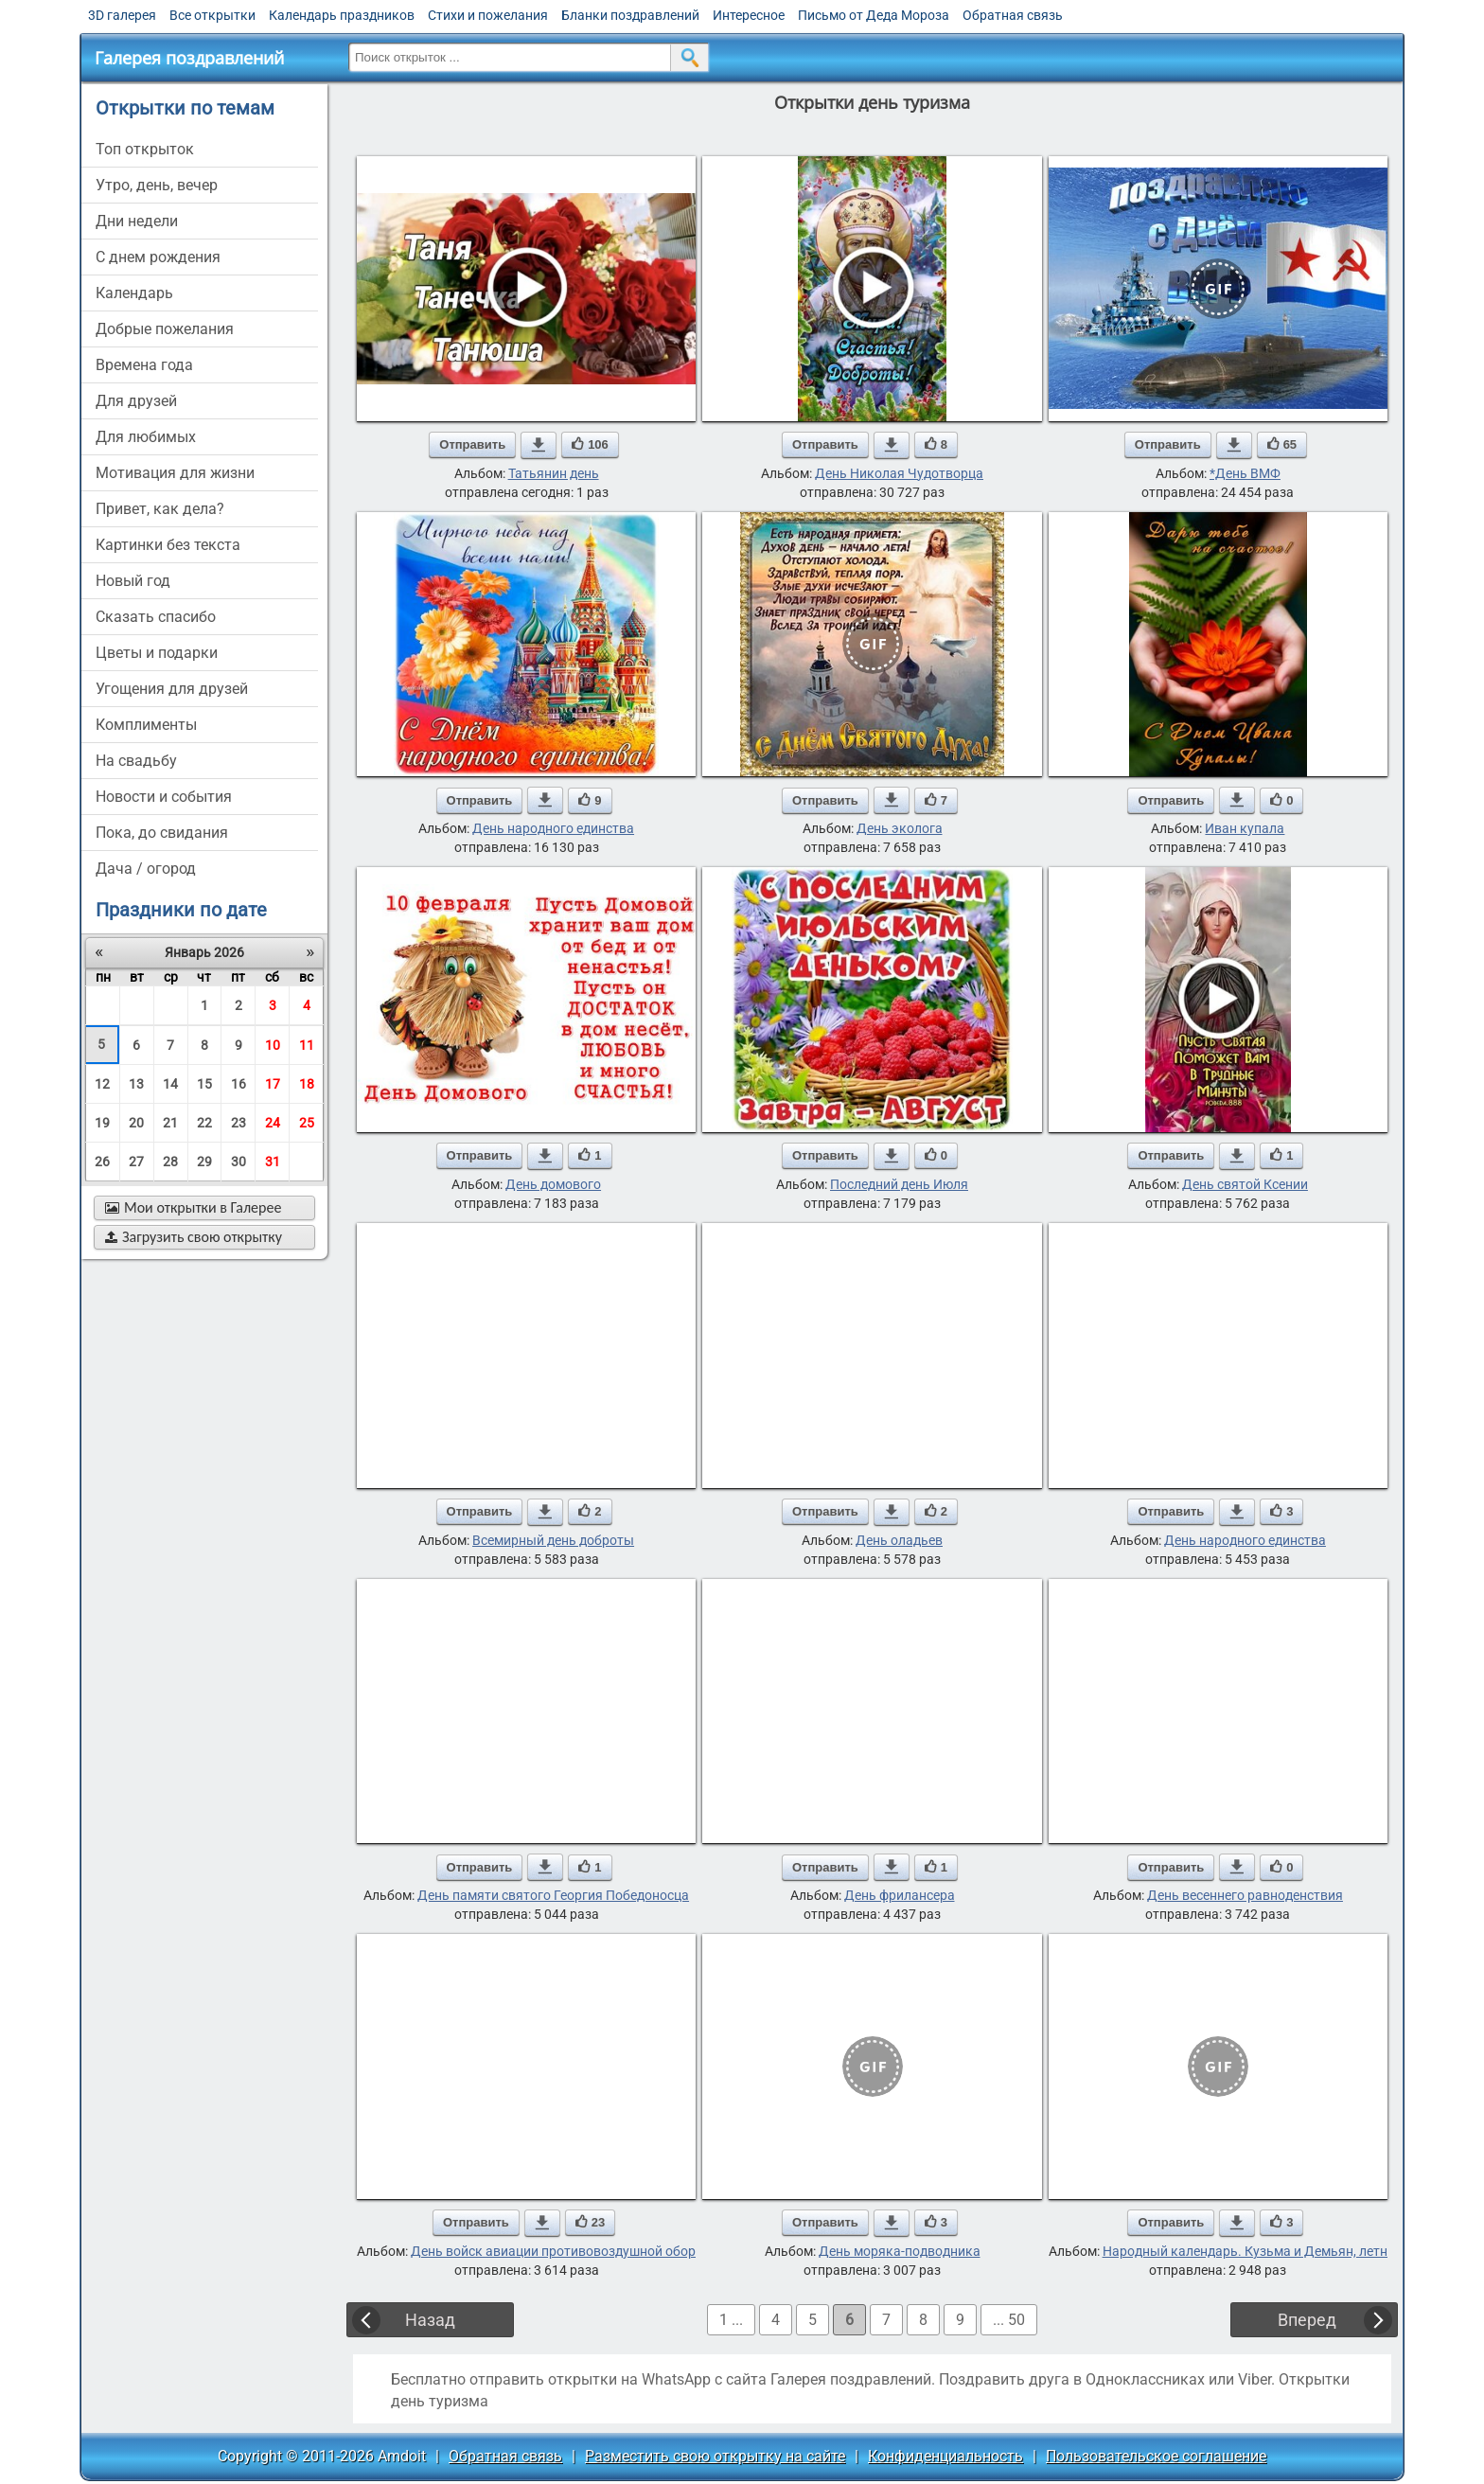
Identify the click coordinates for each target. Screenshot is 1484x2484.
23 (238, 1122)
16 (238, 1083)
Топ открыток (145, 149)
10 (272, 1045)
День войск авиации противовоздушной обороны (566, 2251)
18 (306, 1083)
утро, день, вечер (157, 185)
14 (170, 1083)
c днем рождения (158, 257)
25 (306, 1122)
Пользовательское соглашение (1156, 2456)
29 (204, 1161)
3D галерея (122, 15)
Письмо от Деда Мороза (873, 15)
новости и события (164, 797)
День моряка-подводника (899, 2251)
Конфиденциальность (945, 2456)
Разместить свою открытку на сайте (715, 2456)
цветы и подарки (157, 653)
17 (272, 1083)
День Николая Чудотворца (899, 473)
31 (272, 1161)
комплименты (146, 725)
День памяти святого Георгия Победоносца (553, 1895)
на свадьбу (136, 761)
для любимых (146, 437)
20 (136, 1122)
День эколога (900, 828)
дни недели (137, 221)
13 (136, 1083)
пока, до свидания (162, 833)
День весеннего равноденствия (1245, 1895)
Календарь (134, 293)
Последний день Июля (899, 1184)
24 (272, 1122)
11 (306, 1045)
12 (102, 1083)
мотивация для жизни (175, 473)
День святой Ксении (1245, 1184)
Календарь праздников (342, 15)
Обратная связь (1013, 15)
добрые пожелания (165, 329)
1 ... (731, 2320)
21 (170, 1122)
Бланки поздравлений (630, 15)
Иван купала (1244, 828)
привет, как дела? (160, 509)
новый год (133, 581)
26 (102, 1161)
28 (170, 1161)
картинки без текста (168, 545)
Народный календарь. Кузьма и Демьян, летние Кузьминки (1288, 2251)
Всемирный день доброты (553, 1540)
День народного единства (553, 828)
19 (102, 1122)
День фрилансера (899, 1895)
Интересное (749, 15)
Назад (430, 2320)
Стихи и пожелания (488, 15)
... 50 (1009, 2320)
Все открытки (212, 15)
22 (204, 1122)
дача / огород (146, 869)
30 (238, 1161)
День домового (553, 1184)
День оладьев (899, 1540)
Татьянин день (553, 473)
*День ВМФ (1245, 473)
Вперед (1307, 2320)
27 (136, 1161)
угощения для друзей (172, 689)
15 (204, 1083)
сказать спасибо (156, 617)
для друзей (136, 401)
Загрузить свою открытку (193, 1237)
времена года (144, 365)
